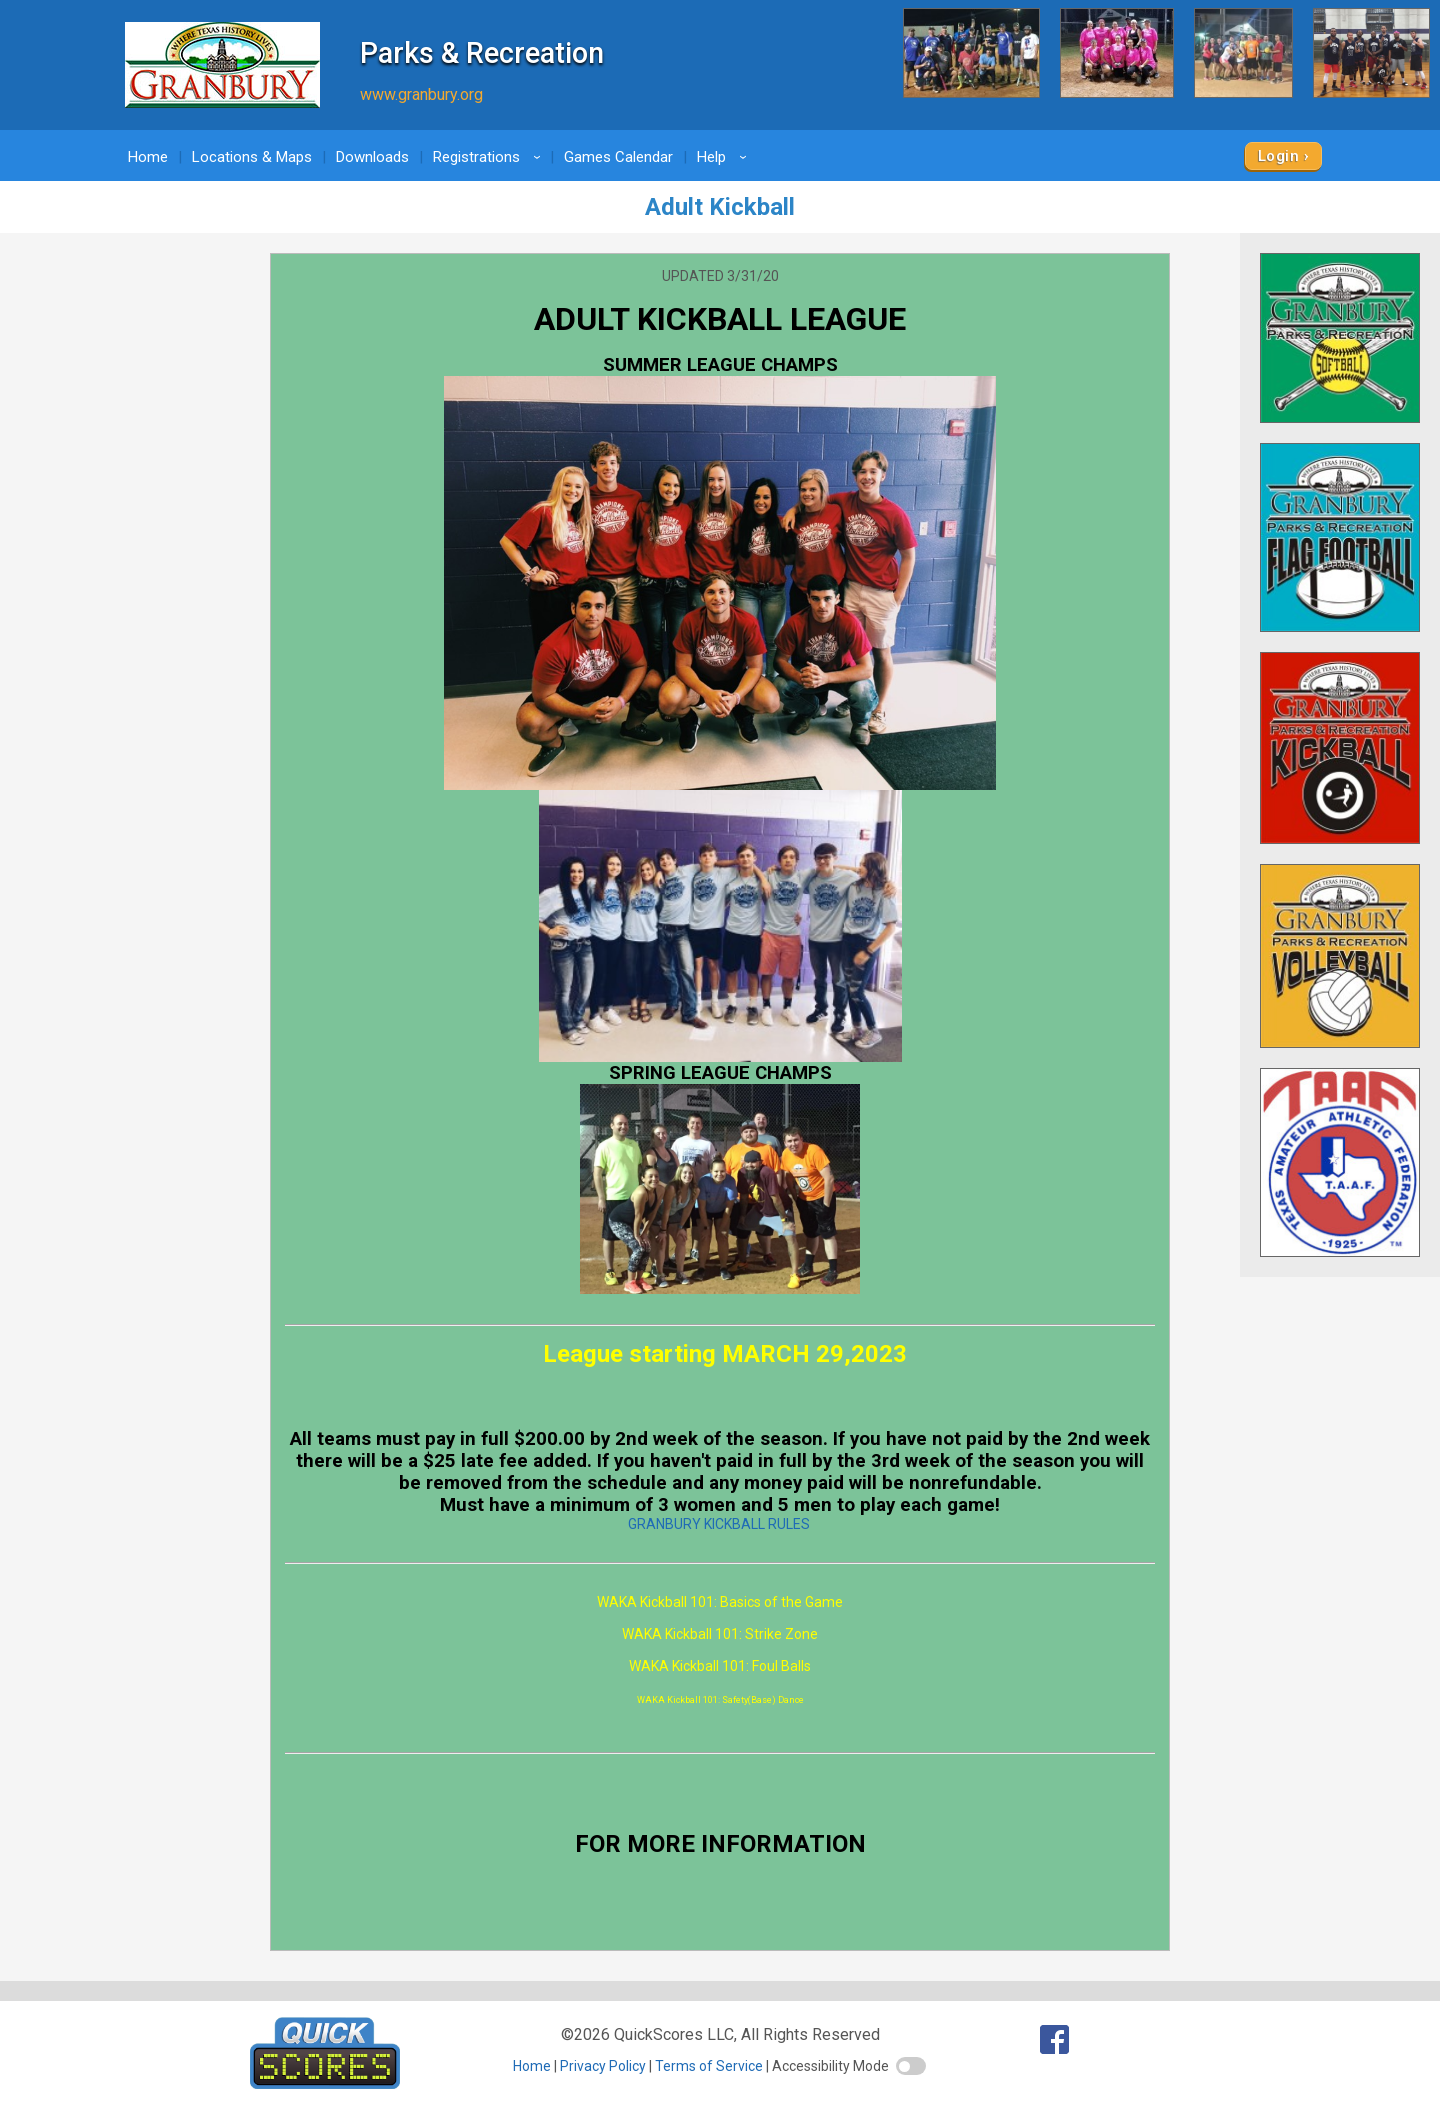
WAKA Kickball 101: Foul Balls (720, 1666)
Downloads (372, 157)
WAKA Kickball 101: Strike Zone (720, 1634)
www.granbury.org (421, 94)
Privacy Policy (603, 2066)
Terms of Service (709, 2066)
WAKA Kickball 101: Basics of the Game (720, 1602)
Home (148, 157)
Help (725, 157)
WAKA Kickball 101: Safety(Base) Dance (720, 1700)
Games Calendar (618, 157)
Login (1278, 156)
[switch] (911, 2066)
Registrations (490, 157)
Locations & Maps (252, 157)
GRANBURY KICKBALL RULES (719, 1524)
